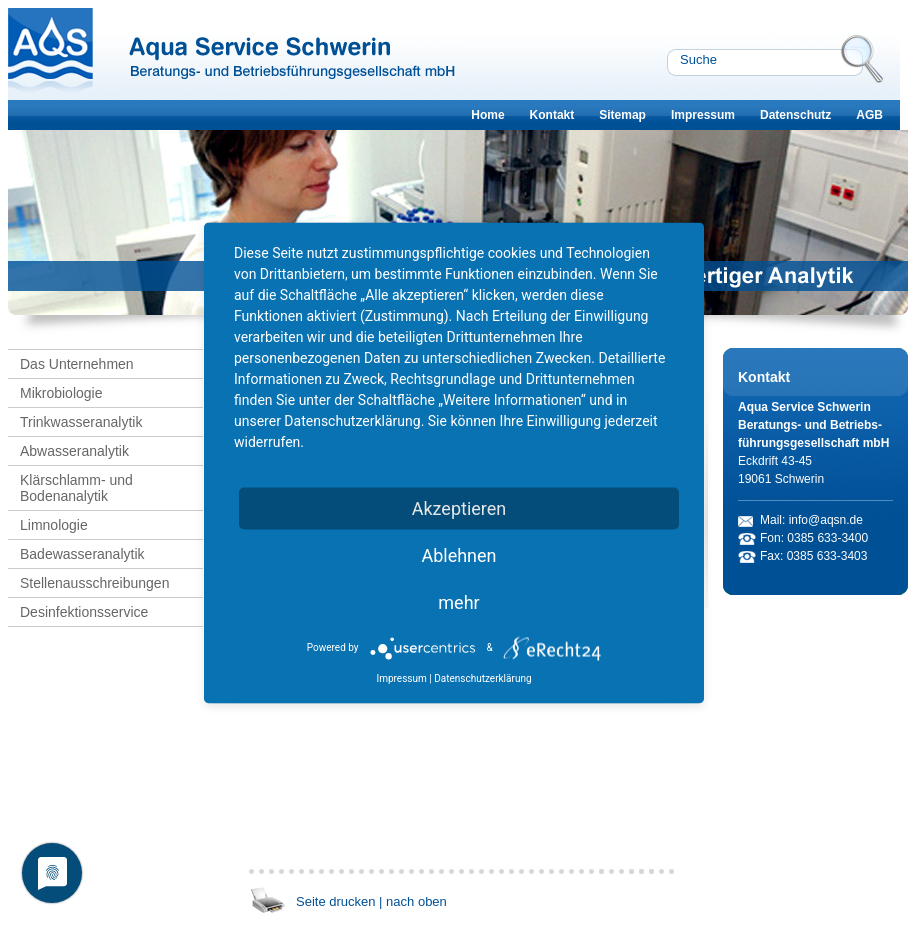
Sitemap (622, 115)
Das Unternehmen (77, 364)
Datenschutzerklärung (482, 677)
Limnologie (54, 525)
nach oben (416, 901)
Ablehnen (458, 554)
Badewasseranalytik (82, 554)
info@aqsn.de (826, 520)
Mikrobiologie (61, 393)
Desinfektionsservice (84, 612)
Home (487, 115)
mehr (458, 601)
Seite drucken (336, 901)
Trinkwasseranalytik (81, 422)
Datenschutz (795, 115)
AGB (869, 115)
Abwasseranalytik (74, 451)
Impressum (703, 115)
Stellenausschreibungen (94, 583)
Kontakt (552, 115)
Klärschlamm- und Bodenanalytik (76, 488)
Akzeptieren (459, 507)
